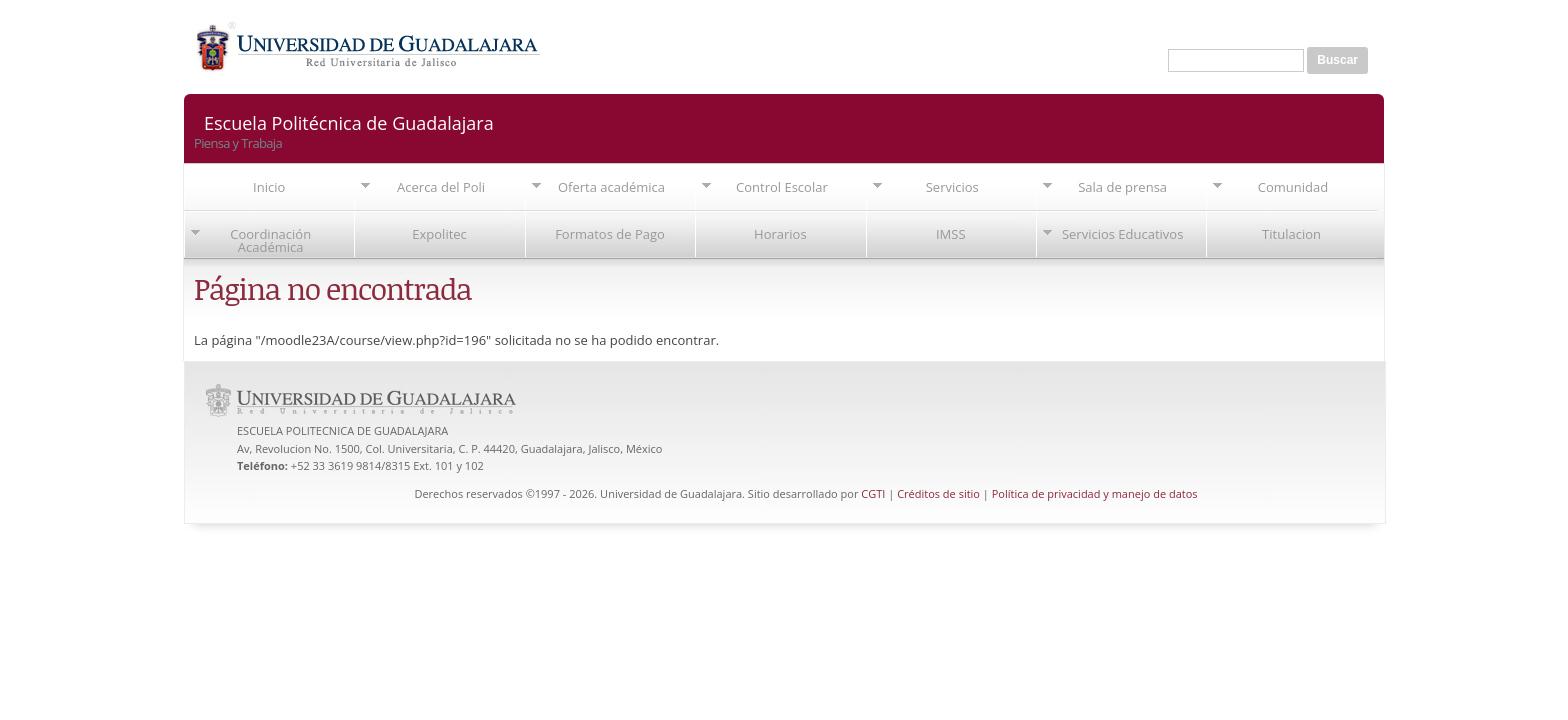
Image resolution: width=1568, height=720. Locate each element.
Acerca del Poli (441, 187)
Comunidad (1293, 187)
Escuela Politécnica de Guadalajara (349, 121)
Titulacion (1291, 234)
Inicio (269, 187)
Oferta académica (611, 187)
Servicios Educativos (1122, 234)
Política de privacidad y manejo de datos (1095, 493)
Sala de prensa (1122, 187)
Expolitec (439, 234)
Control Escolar (782, 187)
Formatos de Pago (610, 234)
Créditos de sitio (938, 493)
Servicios (952, 187)
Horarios (780, 234)
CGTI (873, 493)
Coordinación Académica (270, 240)
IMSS (951, 234)
